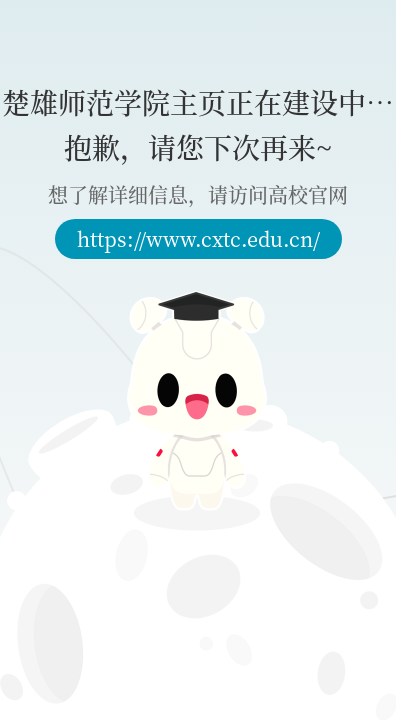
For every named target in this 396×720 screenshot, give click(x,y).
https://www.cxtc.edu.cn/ (198, 238)
